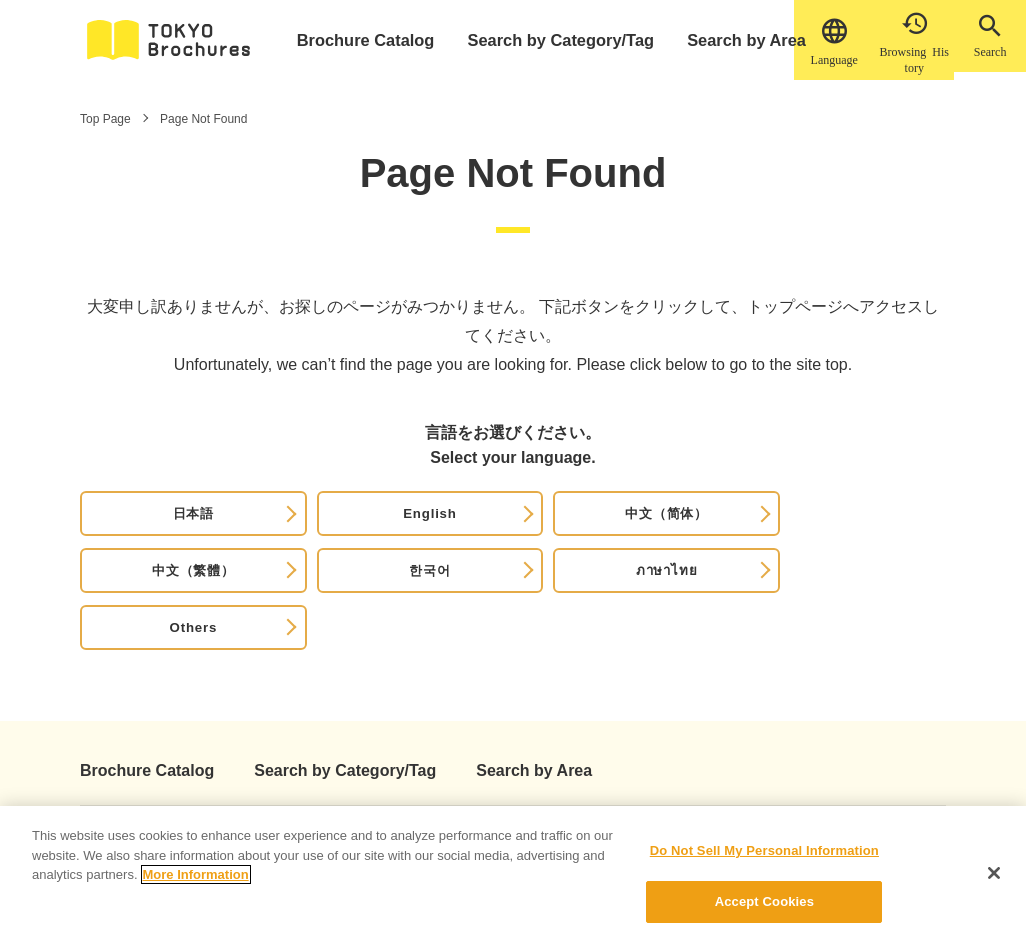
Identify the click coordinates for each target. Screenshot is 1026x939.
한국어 (631, 528)
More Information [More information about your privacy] (196, 885)
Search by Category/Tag (558, 39)
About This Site (111, 770)
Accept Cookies (764, 912)
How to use (230, 770)
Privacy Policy (399, 770)
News (321, 770)
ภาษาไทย (756, 528)
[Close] (994, 883)
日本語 (137, 528)
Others (879, 528)
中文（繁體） (507, 528)
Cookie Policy (515, 770)
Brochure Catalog (374, 39)
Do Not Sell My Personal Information (764, 861)
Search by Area (734, 39)
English (260, 528)
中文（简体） (384, 528)
